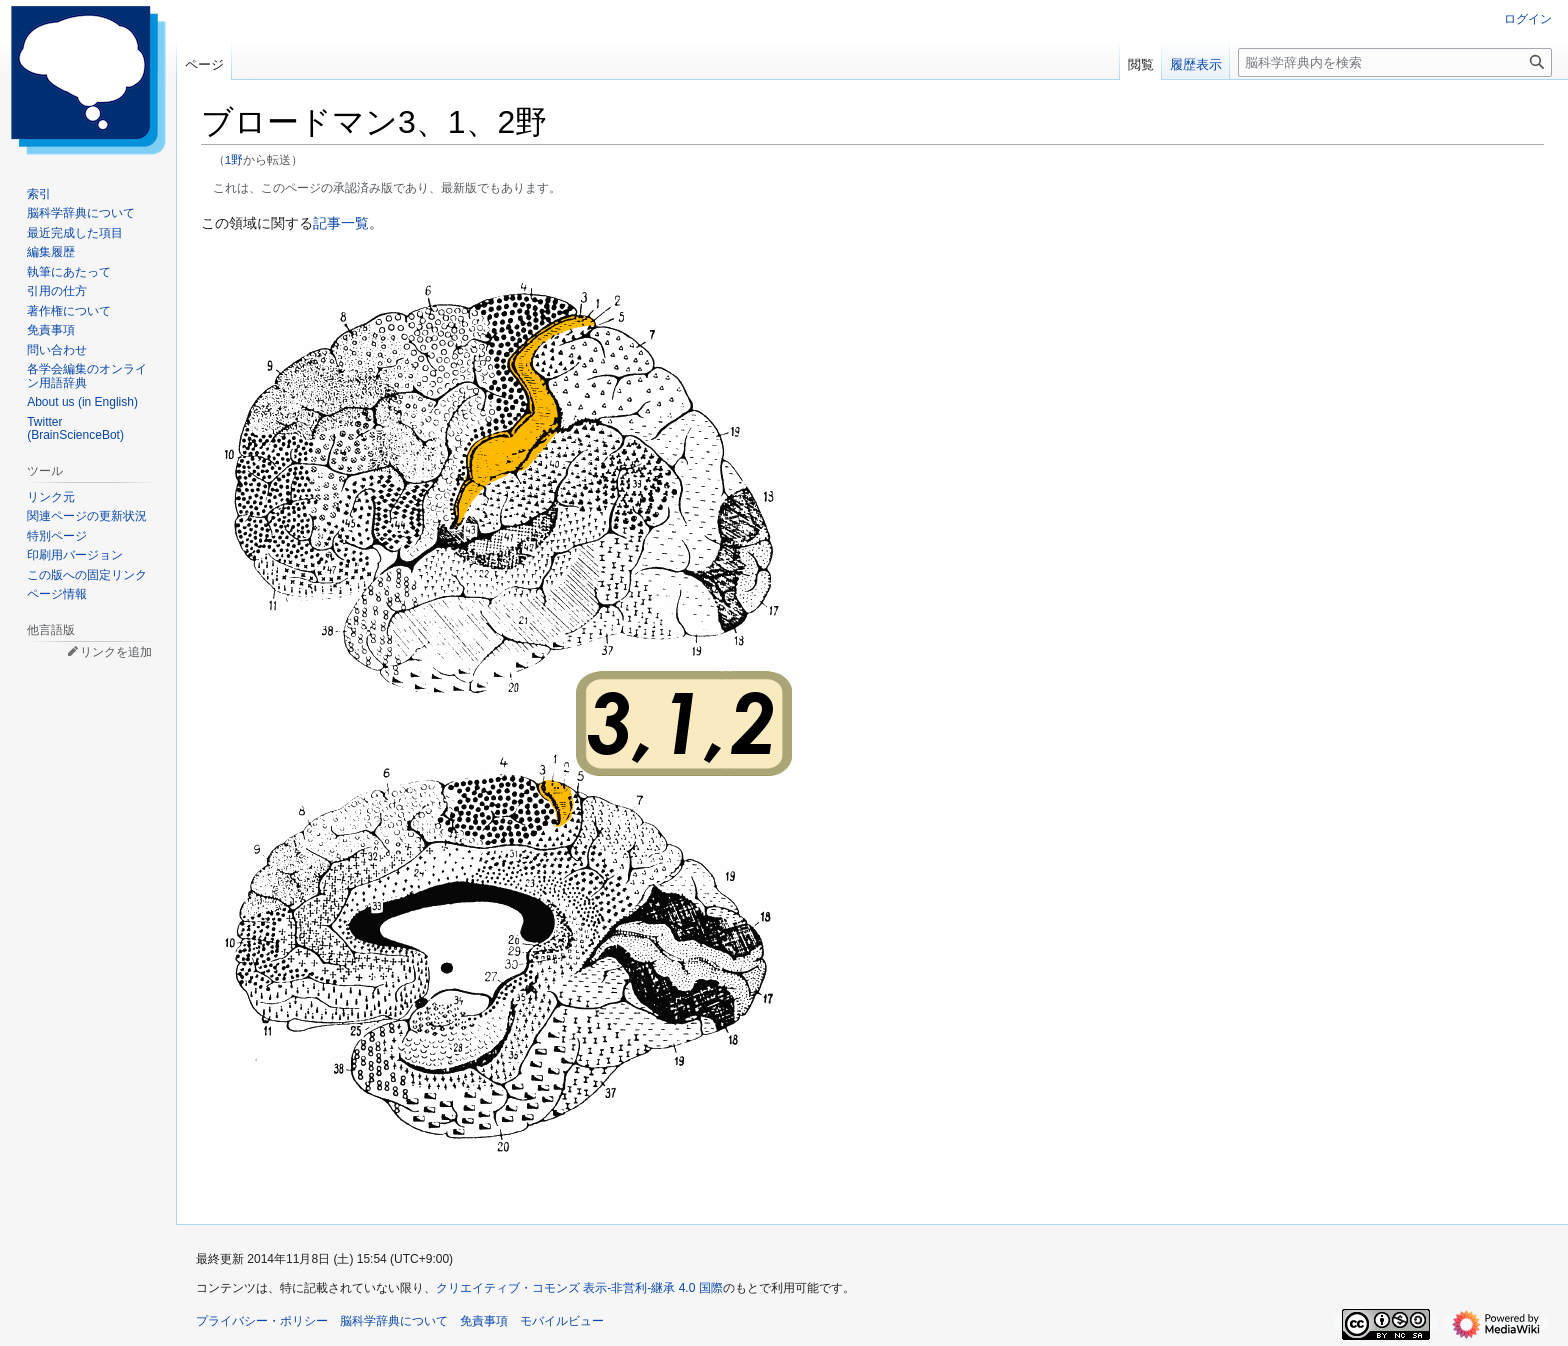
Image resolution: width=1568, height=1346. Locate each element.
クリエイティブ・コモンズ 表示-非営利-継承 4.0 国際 (579, 1288)
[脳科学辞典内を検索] (1395, 62)
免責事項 (484, 1321)
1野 (234, 159)
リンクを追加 (116, 652)
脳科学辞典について (394, 1321)
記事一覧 (341, 223)
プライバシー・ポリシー (262, 1321)
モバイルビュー (562, 1321)
